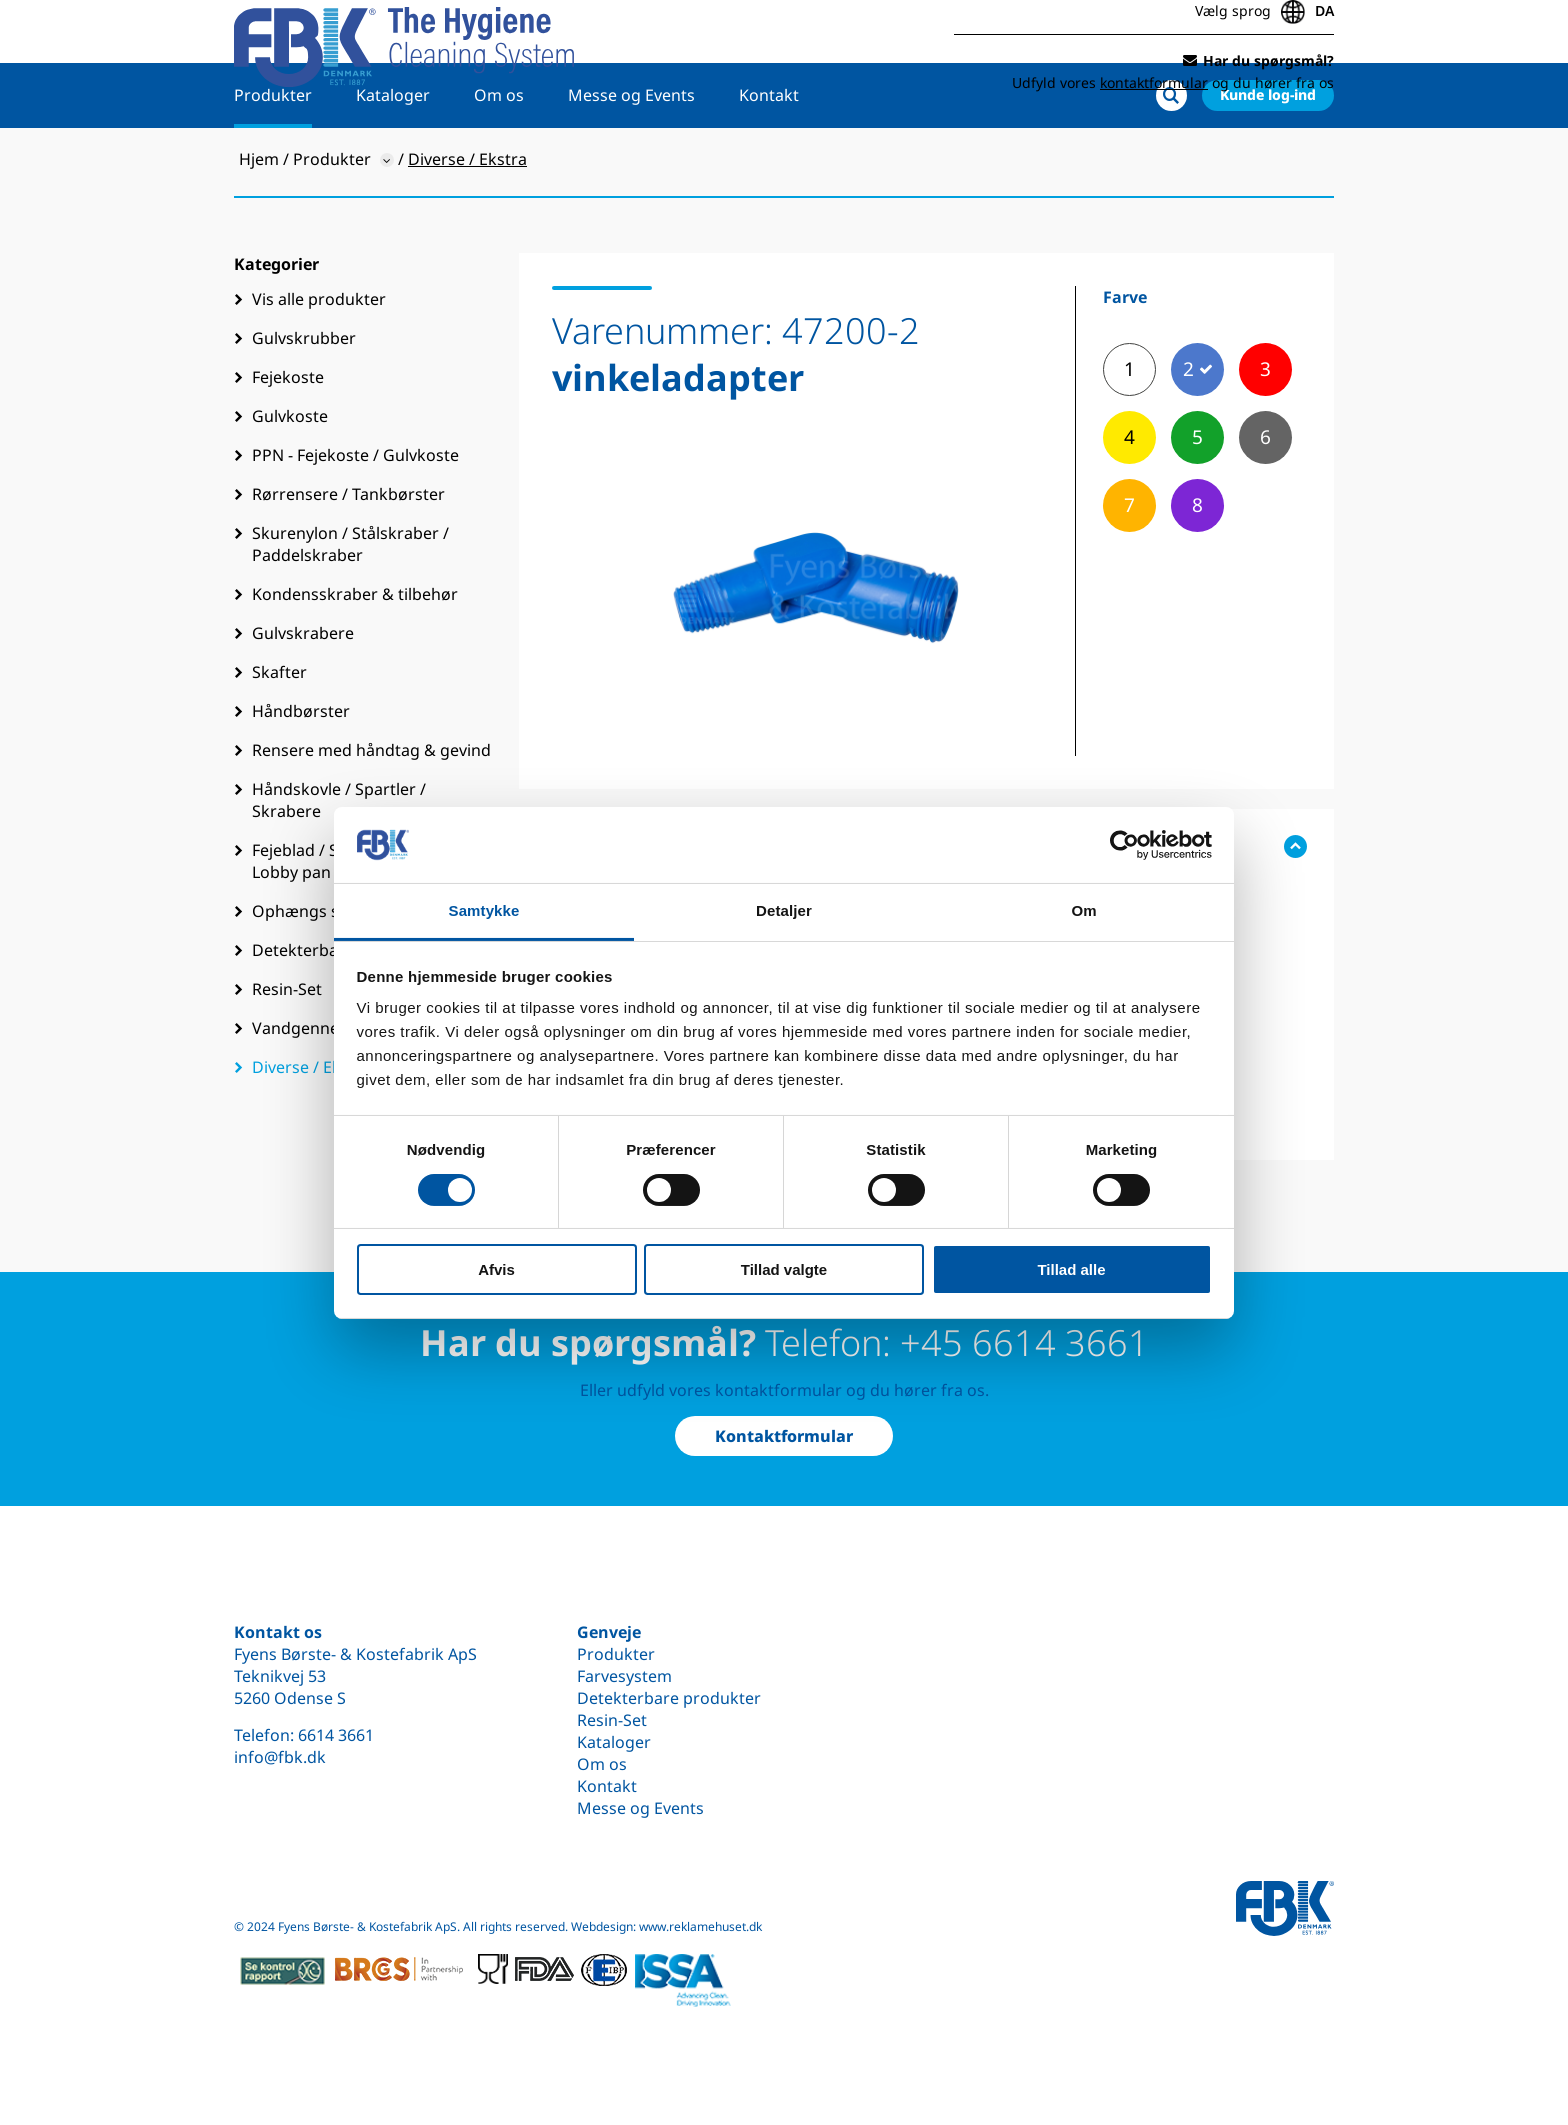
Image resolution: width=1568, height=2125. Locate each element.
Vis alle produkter (319, 361)
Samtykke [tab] (484, 910)
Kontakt (769, 157)
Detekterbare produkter (669, 1698)
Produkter (273, 157)
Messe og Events (631, 157)
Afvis (496, 1269)
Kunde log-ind (1268, 156)
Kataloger (393, 157)
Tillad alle (1071, 1269)
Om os (499, 157)
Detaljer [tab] (784, 910)
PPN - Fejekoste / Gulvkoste (355, 517)
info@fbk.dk (280, 1757)
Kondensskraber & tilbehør (355, 656)
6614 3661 (336, 1735)
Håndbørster (301, 773)
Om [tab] (1083, 910)
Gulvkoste (290, 478)
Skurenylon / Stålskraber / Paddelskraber (350, 606)
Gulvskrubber (304, 400)
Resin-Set (612, 1720)
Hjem (259, 221)
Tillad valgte (784, 1269)
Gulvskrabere (303, 695)
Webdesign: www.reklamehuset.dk (666, 1926)
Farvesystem (624, 1676)
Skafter (279, 734)
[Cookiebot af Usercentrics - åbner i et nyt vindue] (1124, 845)
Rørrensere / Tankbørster (348, 556)
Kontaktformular (784, 1436)
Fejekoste (288, 439)
